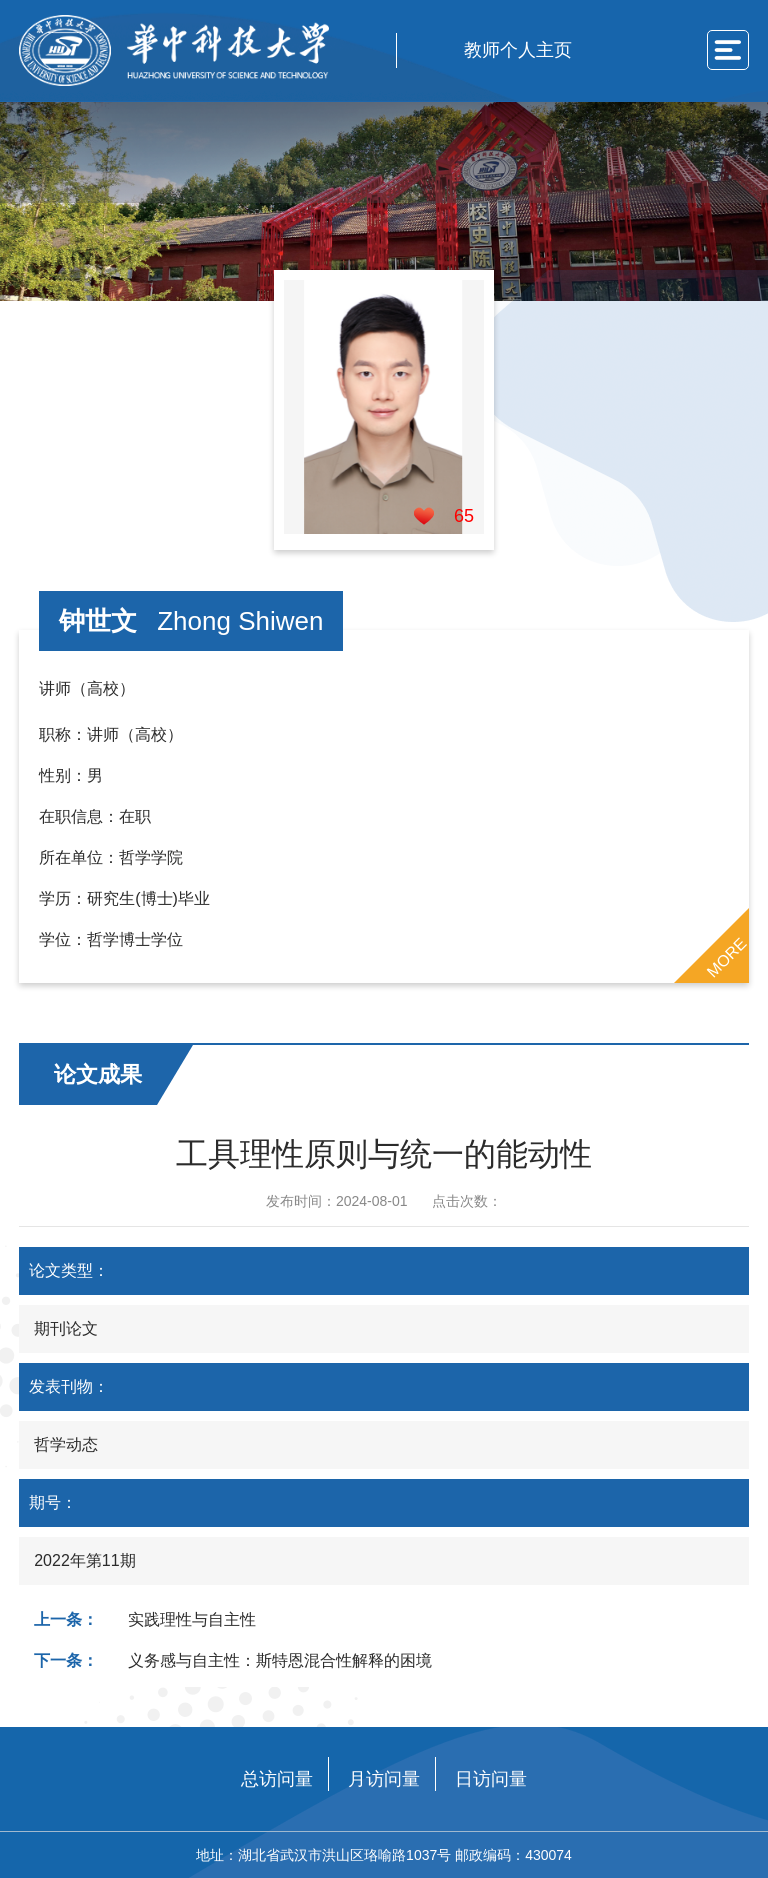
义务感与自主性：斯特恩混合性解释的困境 (280, 1660)
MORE (726, 957)
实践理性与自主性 (192, 1619)
